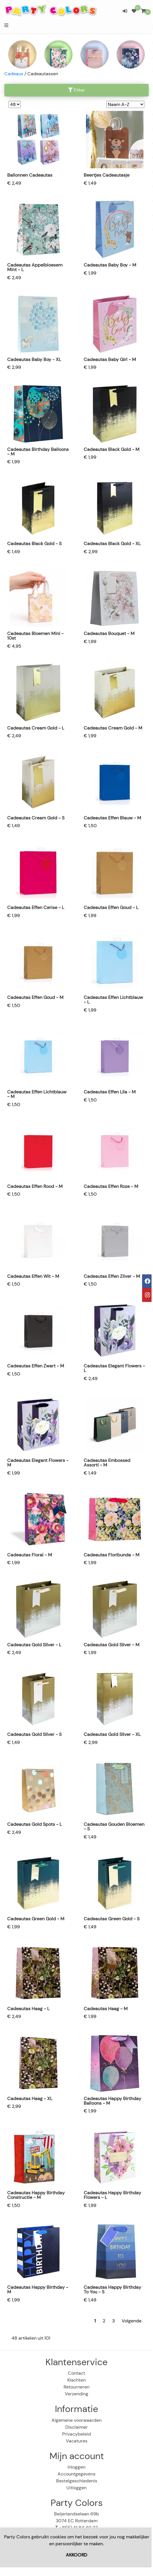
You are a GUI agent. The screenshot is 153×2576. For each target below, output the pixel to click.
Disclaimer (76, 2427)
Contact (76, 2373)
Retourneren (76, 2387)
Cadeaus (13, 74)
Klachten (76, 2380)
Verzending (76, 2394)
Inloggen (76, 2467)
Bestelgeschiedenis (76, 2481)
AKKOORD (76, 2555)
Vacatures (76, 2441)
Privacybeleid (76, 2434)
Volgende (131, 2321)
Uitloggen (76, 2488)
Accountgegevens (76, 2474)
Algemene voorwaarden (76, 2420)
